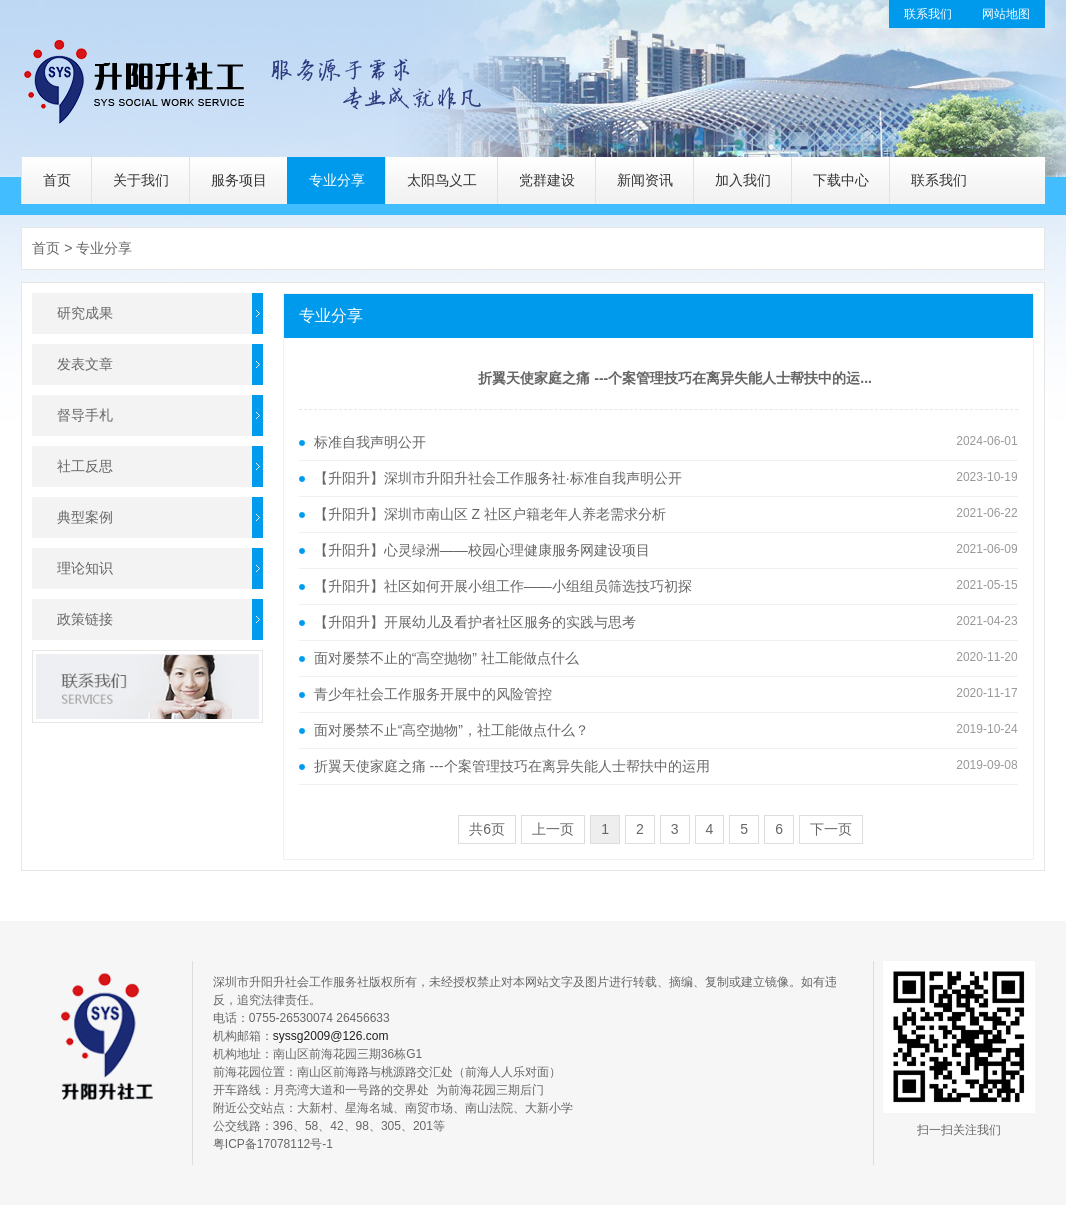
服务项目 (239, 180)
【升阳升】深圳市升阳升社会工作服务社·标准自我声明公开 (498, 478)
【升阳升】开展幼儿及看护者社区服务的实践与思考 (475, 622)
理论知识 (85, 568)
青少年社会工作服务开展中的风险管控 (433, 694)
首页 (57, 180)
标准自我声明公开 (370, 442)
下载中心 (841, 180)
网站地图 (1006, 14)
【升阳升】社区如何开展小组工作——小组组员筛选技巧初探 (503, 586)
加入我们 (743, 180)
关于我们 (141, 180)
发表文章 (85, 364)
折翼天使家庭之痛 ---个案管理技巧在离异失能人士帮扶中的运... (675, 378)
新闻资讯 (645, 180)
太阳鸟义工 (442, 180)
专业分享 (337, 180)
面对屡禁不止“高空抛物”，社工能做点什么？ (451, 730)
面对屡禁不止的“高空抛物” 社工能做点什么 (446, 658)
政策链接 (85, 619)
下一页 (831, 829)
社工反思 (85, 466)
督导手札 (85, 415)
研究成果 (85, 313)
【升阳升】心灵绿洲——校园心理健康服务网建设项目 (482, 550)
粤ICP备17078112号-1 (273, 1144)
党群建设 (547, 180)
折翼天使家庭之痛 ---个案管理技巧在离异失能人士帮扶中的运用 (512, 766)
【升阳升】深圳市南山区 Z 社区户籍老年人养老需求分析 (490, 514)
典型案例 (85, 517)
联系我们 (928, 14)
